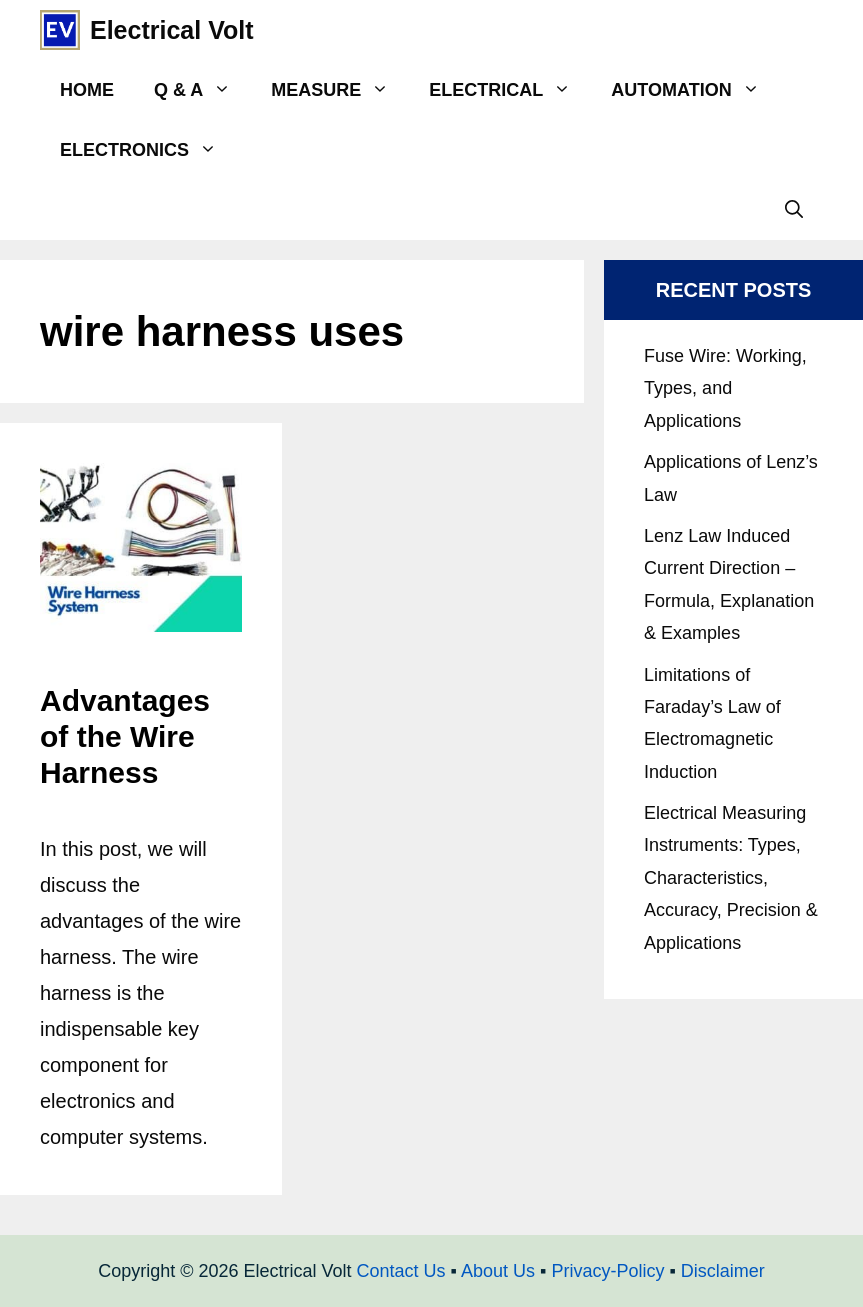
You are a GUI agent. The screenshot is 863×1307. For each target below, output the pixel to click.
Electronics (148, 150)
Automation (695, 90)
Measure (340, 90)
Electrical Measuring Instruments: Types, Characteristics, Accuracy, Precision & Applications (731, 878)
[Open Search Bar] (794, 210)
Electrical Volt (172, 30)
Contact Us (401, 1271)
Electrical (510, 90)
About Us (498, 1271)
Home (87, 90)
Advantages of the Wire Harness (125, 736)
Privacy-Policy (607, 1271)
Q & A (202, 90)
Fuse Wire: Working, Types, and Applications (725, 388)
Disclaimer (723, 1271)
